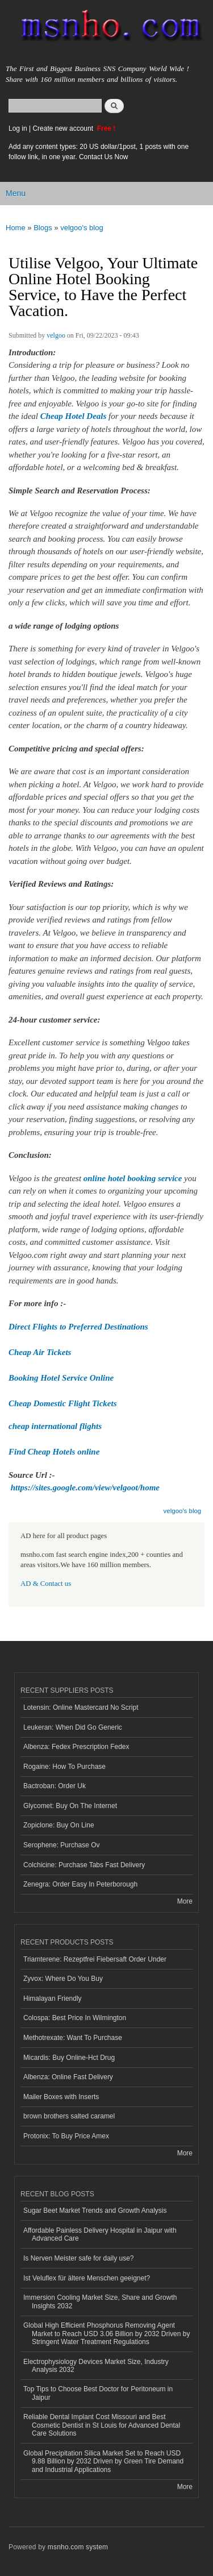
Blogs (43, 227)
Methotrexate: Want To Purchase (72, 2038)
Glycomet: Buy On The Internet (70, 1806)
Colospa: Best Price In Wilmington (74, 2018)
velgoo (56, 335)
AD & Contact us (45, 1584)
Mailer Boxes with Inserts (61, 2097)
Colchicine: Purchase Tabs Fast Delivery (84, 1865)
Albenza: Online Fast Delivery (68, 2077)
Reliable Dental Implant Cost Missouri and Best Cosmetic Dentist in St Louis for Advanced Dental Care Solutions (101, 2425)
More (185, 1901)
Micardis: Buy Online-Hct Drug (69, 2058)
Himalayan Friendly (52, 1998)
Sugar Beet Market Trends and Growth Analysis (94, 2210)
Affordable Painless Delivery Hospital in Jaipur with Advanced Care (100, 2234)
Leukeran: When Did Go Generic (72, 1727)
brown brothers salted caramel (69, 2116)
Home (16, 227)
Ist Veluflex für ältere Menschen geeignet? (86, 2278)
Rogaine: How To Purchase (64, 1767)
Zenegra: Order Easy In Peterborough (80, 1884)
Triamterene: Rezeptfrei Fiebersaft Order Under (94, 1959)
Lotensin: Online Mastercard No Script (81, 1707)
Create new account (63, 128)
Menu (16, 193)
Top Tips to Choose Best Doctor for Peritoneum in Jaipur (98, 2393)
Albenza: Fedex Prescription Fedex (76, 1747)
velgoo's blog (81, 227)
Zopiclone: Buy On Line (58, 1825)
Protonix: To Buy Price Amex (66, 2136)
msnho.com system (78, 2547)
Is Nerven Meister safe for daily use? (78, 2258)
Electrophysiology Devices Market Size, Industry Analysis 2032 (96, 2366)
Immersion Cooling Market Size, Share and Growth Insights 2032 (100, 2301)
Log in (18, 128)
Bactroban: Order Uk (54, 1786)
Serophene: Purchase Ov (61, 1845)
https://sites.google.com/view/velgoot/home (85, 1487)
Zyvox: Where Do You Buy (63, 1979)
